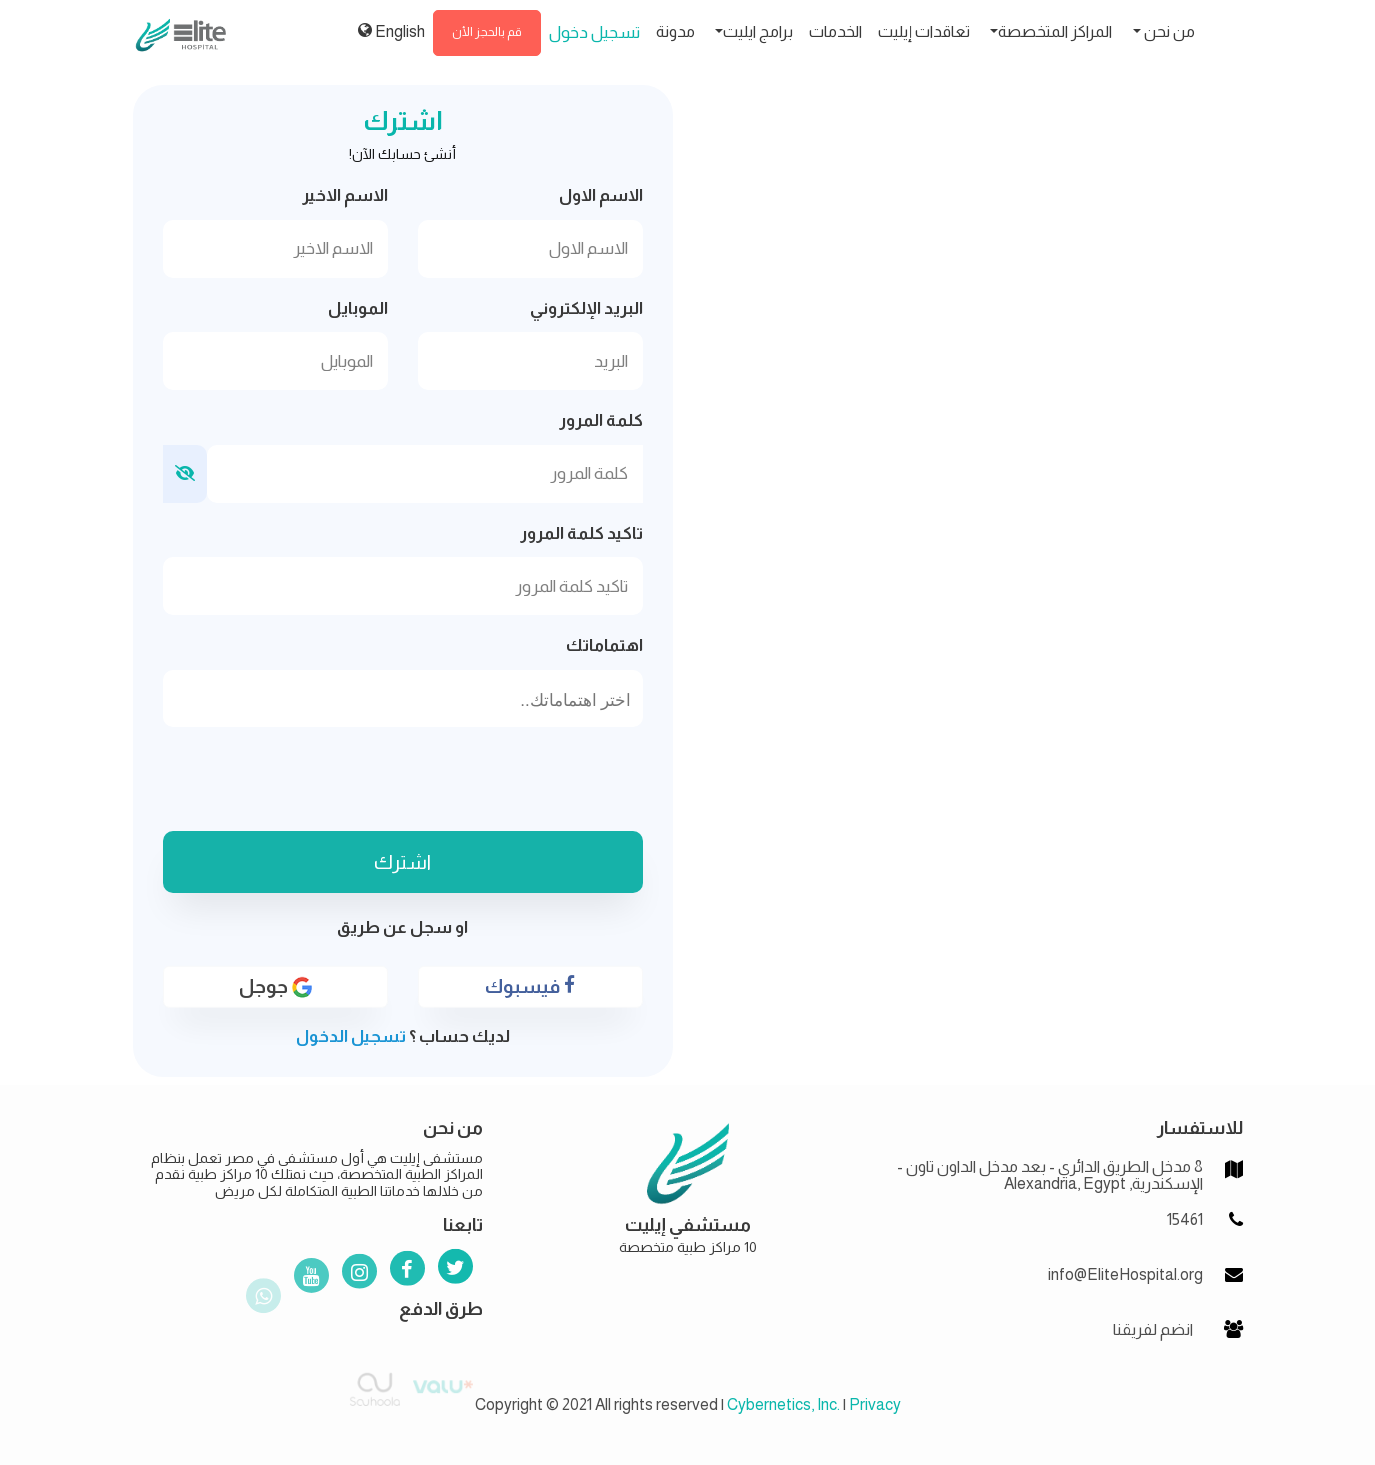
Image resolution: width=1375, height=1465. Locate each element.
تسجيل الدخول (351, 1036)
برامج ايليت (758, 31)
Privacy (875, 1404)
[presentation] (403, 782)
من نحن (1168, 31)
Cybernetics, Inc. (783, 1404)
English (391, 31)
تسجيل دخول (594, 32)
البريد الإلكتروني (586, 308)
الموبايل (358, 308)
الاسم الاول (601, 195)
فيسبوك (530, 1001)
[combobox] (403, 698)
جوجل (275, 1002)
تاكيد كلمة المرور (581, 533)
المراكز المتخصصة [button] (1055, 31)
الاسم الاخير (345, 195)
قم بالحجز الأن (487, 32)
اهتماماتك (604, 645)
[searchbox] (403, 701)
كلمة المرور (601, 420)
